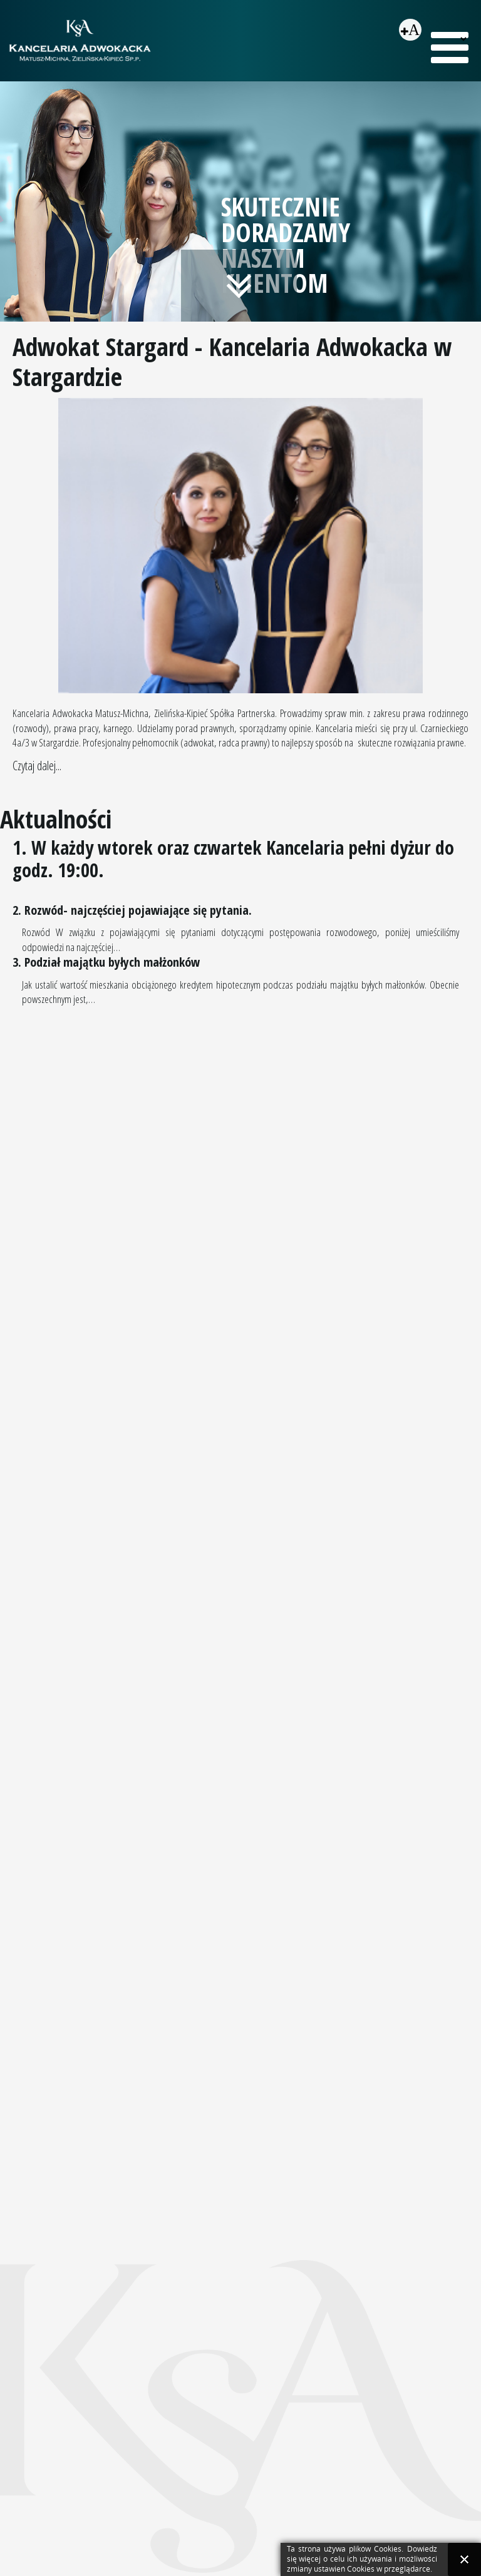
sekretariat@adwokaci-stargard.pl (118, 2507)
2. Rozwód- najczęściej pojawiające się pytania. (132, 910)
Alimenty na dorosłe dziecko (297, 2139)
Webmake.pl (446, 2401)
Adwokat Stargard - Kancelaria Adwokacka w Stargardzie (232, 361)
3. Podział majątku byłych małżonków (106, 962)
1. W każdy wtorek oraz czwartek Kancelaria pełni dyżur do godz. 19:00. (233, 859)
